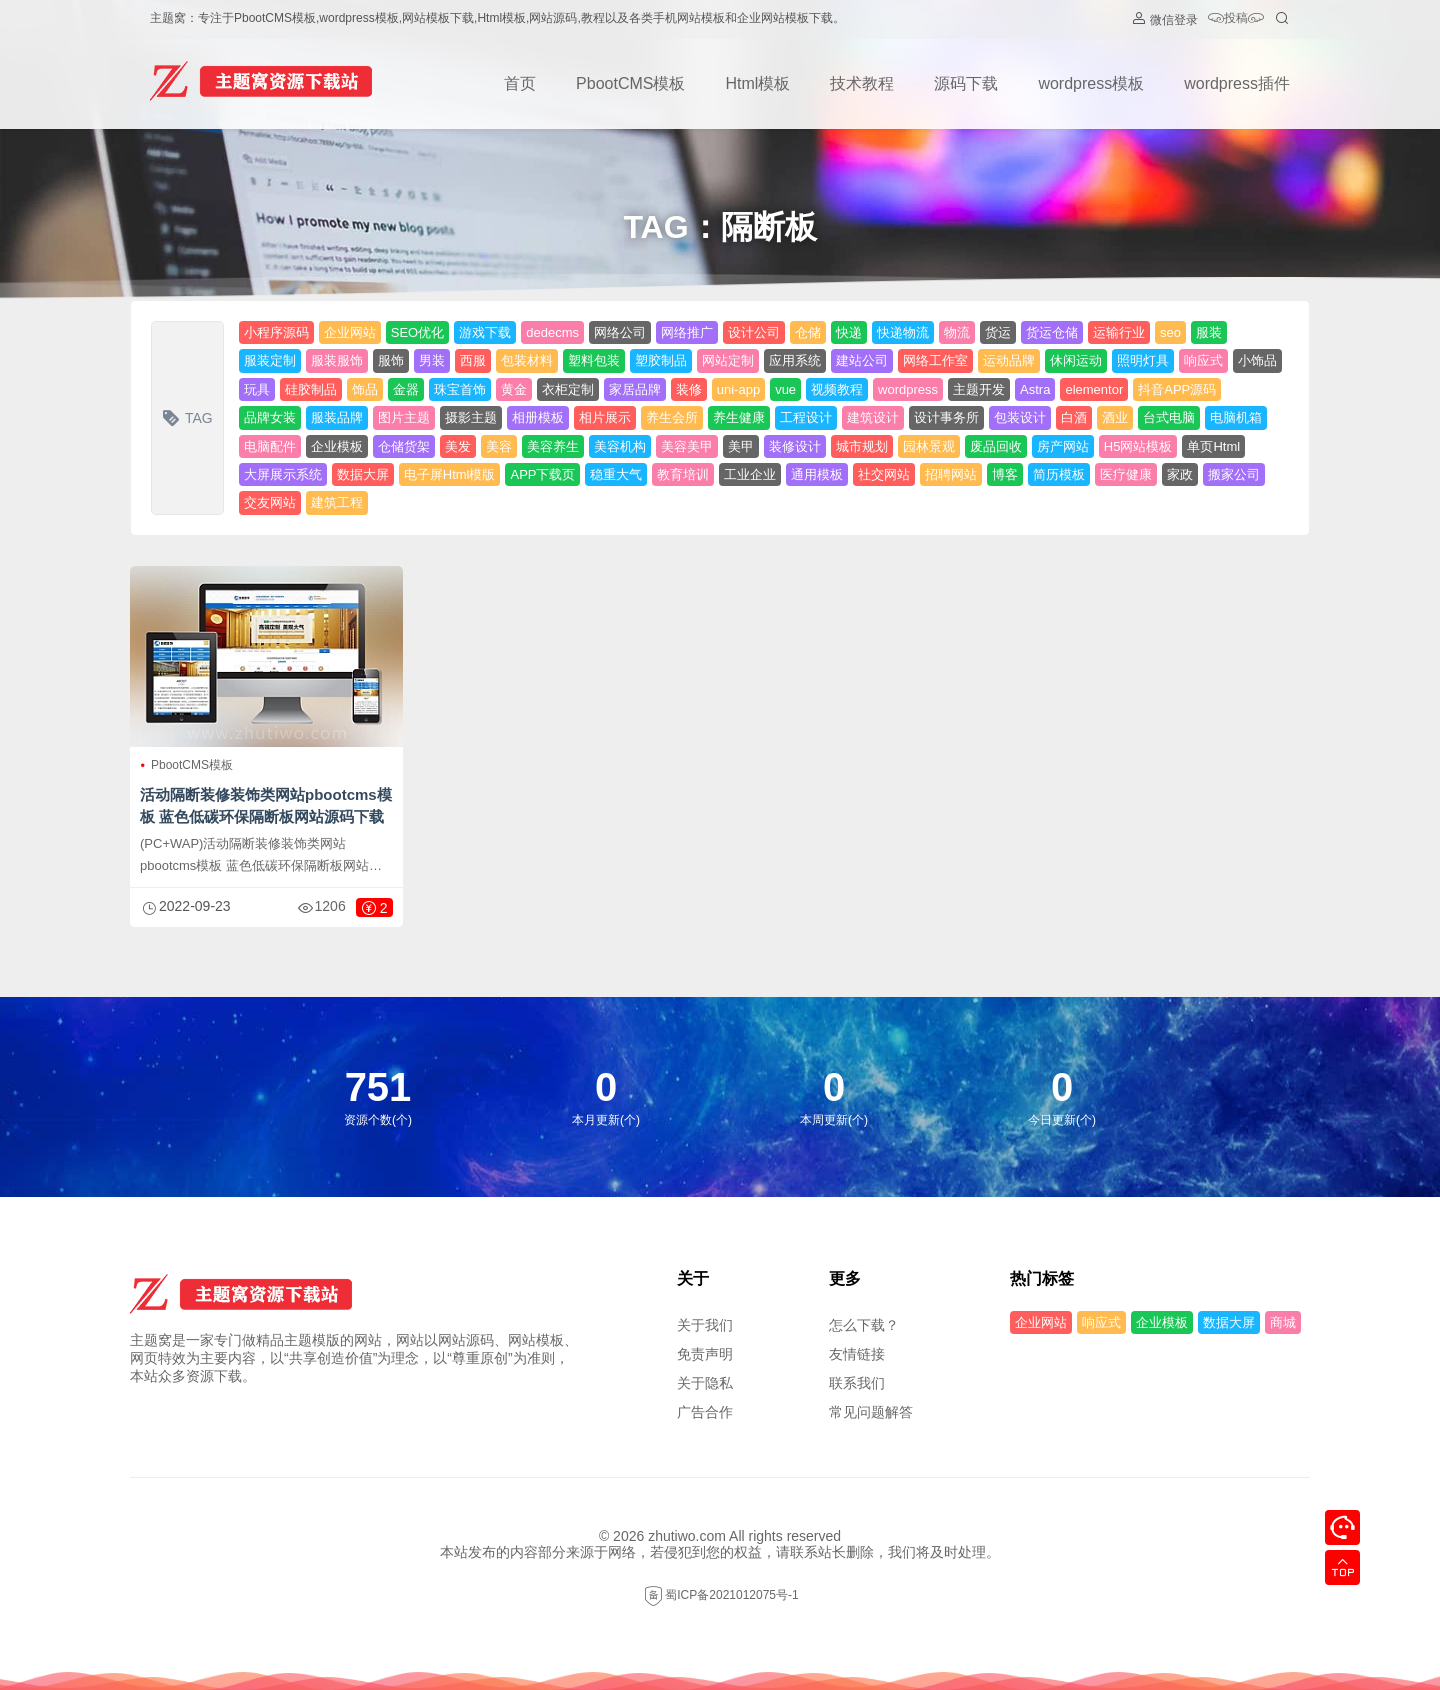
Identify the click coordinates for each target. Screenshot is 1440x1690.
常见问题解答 (871, 1412)
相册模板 (538, 417)
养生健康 (739, 417)
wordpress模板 (1091, 83)
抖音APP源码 (1177, 389)
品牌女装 (270, 417)
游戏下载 (485, 332)
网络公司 (620, 332)
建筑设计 (873, 417)
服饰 (391, 360)
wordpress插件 (1237, 83)
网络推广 (687, 332)
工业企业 (750, 474)
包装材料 (527, 360)
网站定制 (728, 360)
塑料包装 (594, 360)
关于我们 (705, 1325)
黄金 (514, 389)
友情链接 (857, 1354)
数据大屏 (363, 474)
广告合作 (705, 1412)
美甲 (741, 446)
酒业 (1115, 417)
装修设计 (795, 446)
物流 (957, 332)
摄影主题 (471, 417)
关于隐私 (705, 1383)
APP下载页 (542, 474)
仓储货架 (404, 446)
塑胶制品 (661, 360)
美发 (458, 446)
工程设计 (806, 417)
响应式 (1203, 360)
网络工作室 (935, 360)
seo (1170, 332)
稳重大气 (616, 474)
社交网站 (884, 474)
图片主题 (404, 417)
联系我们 (857, 1383)
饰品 (365, 389)
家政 (1180, 474)
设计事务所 (946, 417)
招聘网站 (951, 474)
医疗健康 (1126, 474)
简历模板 (1059, 474)
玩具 (257, 389)
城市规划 (862, 446)
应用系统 (795, 360)
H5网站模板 (1138, 446)
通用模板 (817, 474)
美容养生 (553, 446)
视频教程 (837, 389)
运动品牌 (1009, 360)
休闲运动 (1076, 360)
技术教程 (862, 83)
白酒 (1074, 417)
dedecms (552, 332)
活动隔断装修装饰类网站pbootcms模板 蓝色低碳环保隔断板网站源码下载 (266, 805)
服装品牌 (337, 417)
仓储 (808, 332)
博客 (1005, 474)
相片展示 (605, 417)
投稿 (1236, 19)
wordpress (908, 389)
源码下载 (966, 83)
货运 (998, 332)
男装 (432, 360)
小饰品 (1257, 360)
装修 (689, 389)
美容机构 (620, 446)
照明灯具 (1143, 360)
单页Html (1213, 446)
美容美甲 (687, 446)
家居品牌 (635, 389)
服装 (1209, 332)
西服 (473, 360)
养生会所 (672, 417)
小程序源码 (276, 332)
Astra (1035, 389)
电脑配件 (270, 446)
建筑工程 (337, 502)
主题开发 (979, 389)
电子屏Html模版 (450, 474)
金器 (406, 389)
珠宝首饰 (460, 389)
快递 (849, 332)
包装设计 (1020, 417)
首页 (520, 83)
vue (785, 389)
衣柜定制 (568, 389)
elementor (1094, 389)
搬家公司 (1234, 474)
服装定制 (270, 360)
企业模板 (337, 446)
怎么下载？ (864, 1325)
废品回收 (996, 446)
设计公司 (754, 332)
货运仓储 (1052, 332)
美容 (499, 446)
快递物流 (903, 332)
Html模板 (757, 83)
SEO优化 (417, 332)
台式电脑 (1169, 417)
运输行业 (1119, 332)
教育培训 (683, 474)
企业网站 (350, 332)
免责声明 (705, 1354)
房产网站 (1063, 446)
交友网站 (270, 502)
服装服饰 (337, 360)
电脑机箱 (1236, 417)
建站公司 (862, 360)
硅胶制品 (311, 389)
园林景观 (929, 446)
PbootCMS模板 (630, 83)
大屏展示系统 (283, 474)
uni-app (738, 389)
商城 (1283, 1322)
